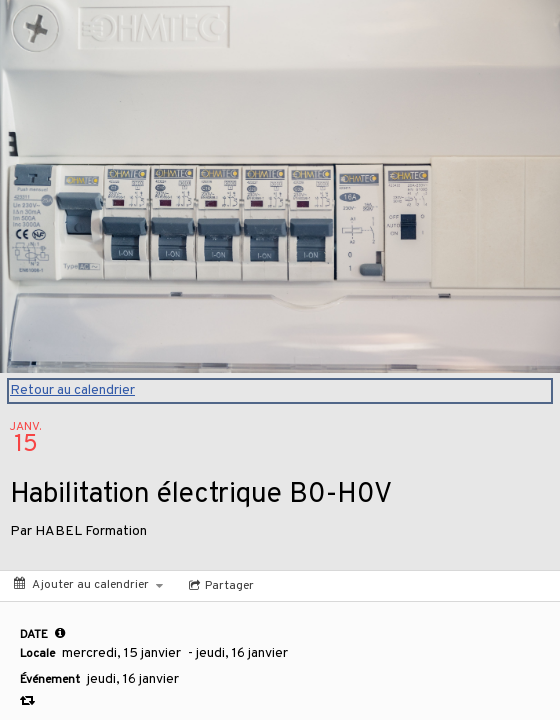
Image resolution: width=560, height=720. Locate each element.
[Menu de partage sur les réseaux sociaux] (219, 586)
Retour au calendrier (72, 390)
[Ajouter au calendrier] (88, 585)
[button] (60, 633)
